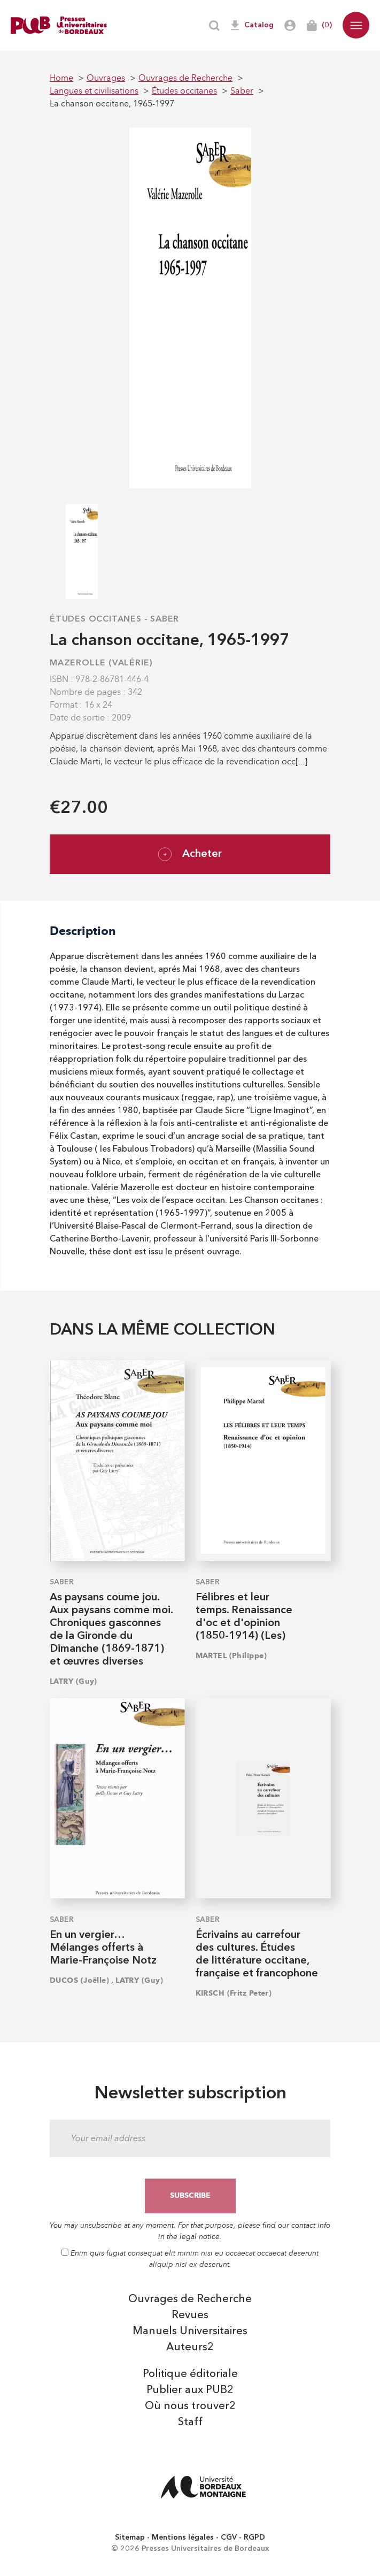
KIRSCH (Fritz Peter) (234, 1993)
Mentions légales (183, 2537)
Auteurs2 (190, 2347)
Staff (190, 2422)
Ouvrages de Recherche (190, 2299)
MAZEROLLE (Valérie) (101, 663)
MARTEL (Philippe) (231, 1655)
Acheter (190, 854)
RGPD (254, 2537)
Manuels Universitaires (190, 2331)
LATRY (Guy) (73, 1681)
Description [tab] (83, 931)
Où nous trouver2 (190, 2406)
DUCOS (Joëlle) (79, 1980)
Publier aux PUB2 (190, 2390)
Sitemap (130, 2537)
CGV (229, 2537)
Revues (190, 2315)
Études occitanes (96, 619)
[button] (356, 25)
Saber (164, 619)
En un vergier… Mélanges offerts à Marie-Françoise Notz (103, 1948)
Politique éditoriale (190, 2374)
